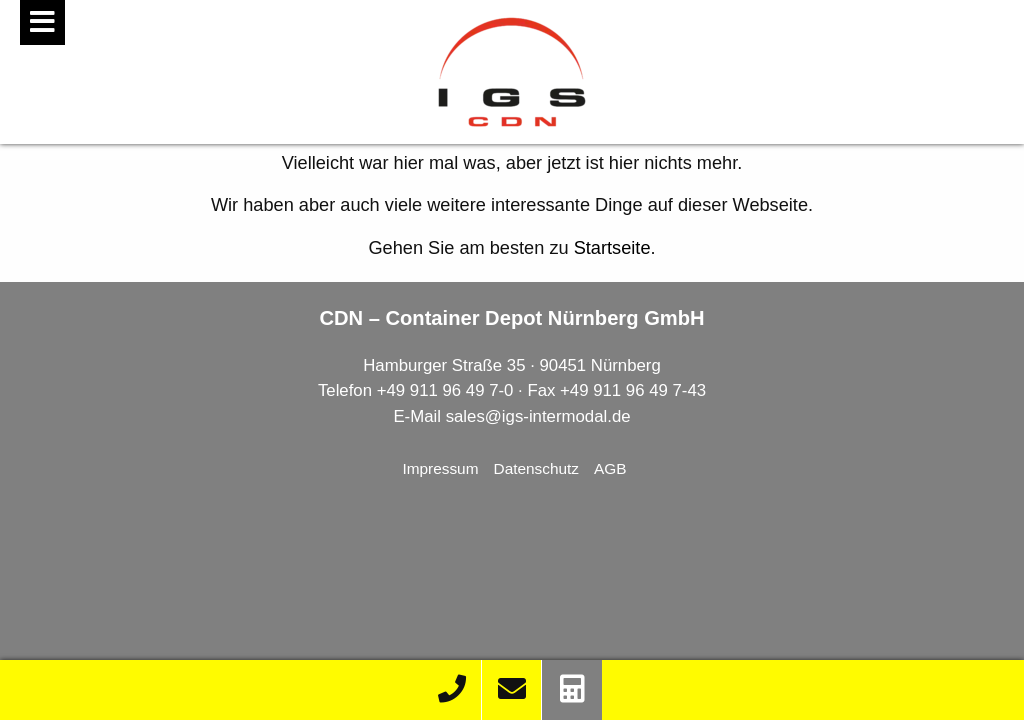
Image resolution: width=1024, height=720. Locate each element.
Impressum (440, 468)
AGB (610, 468)
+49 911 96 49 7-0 (445, 390)
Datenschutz (537, 468)
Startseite (612, 248)
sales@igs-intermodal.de (538, 416)
